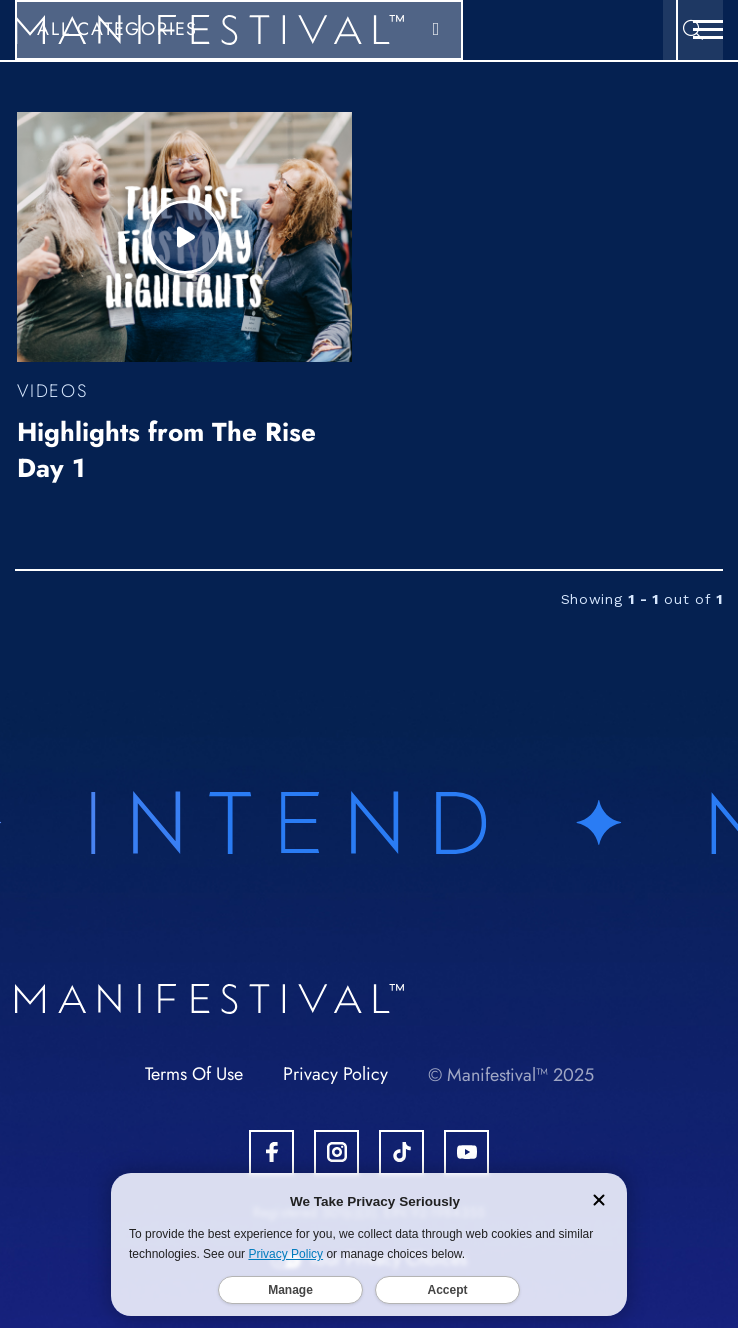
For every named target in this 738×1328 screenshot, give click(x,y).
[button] (708, 30)
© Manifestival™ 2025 (511, 1075)
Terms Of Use (194, 1074)
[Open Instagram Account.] (336, 1152)
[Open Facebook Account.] (271, 1152)
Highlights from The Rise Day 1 (166, 450)
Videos (52, 391)
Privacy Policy (335, 1074)
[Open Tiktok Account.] (401, 1152)
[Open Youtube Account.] (466, 1152)
